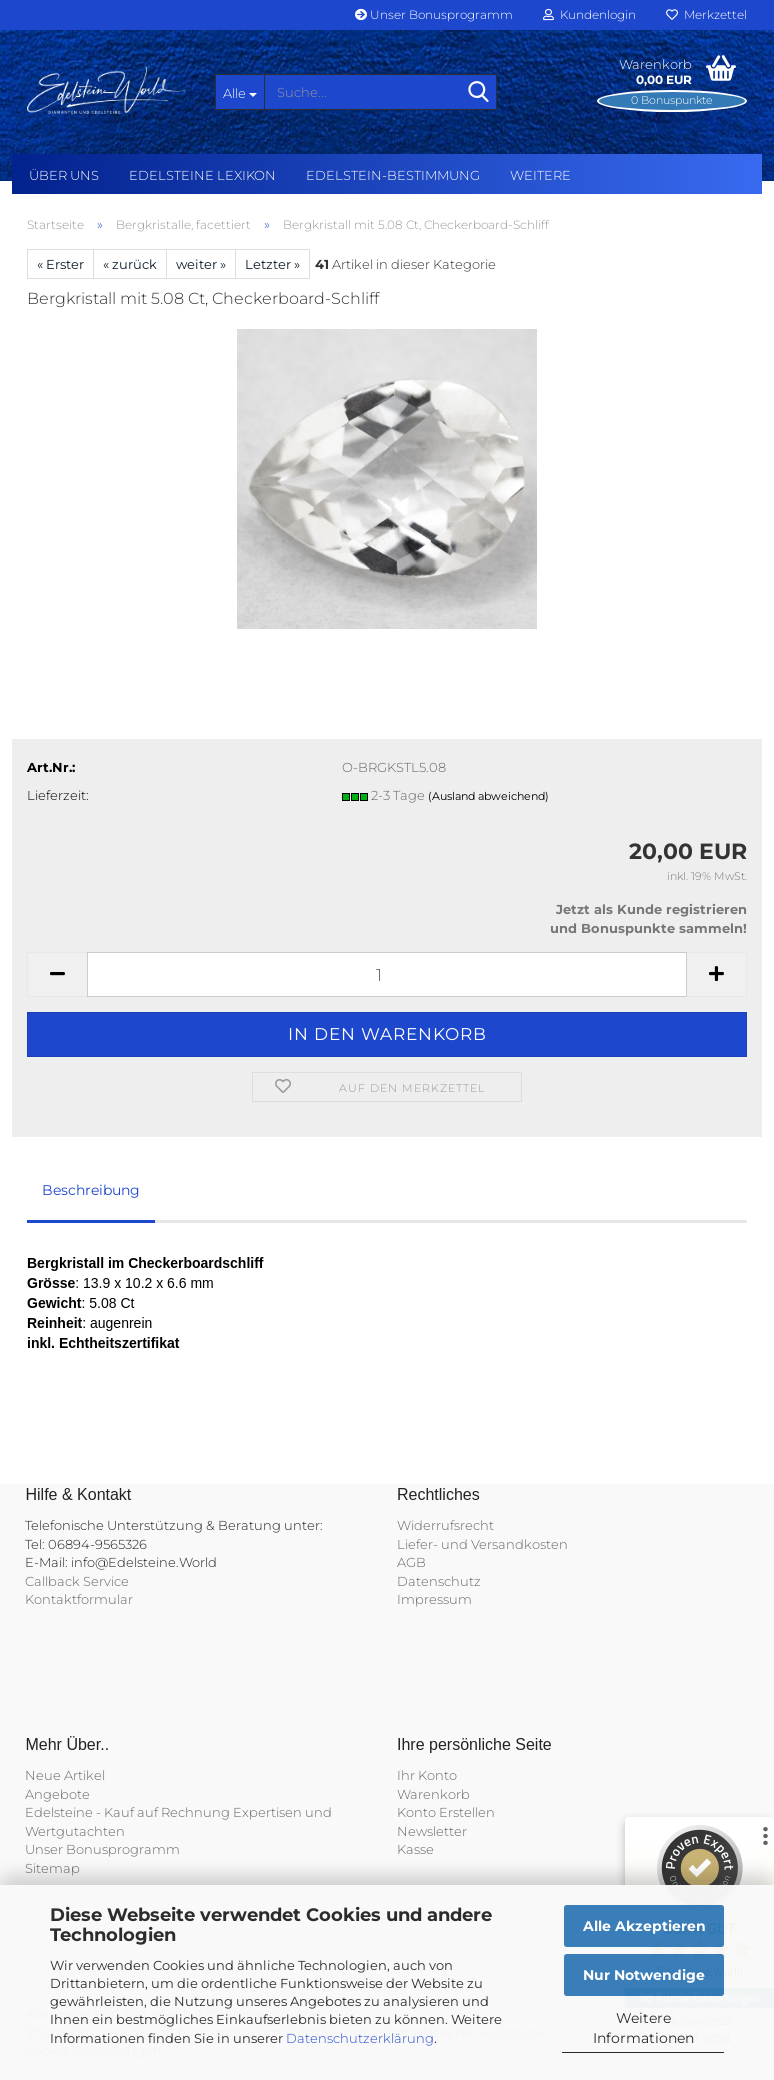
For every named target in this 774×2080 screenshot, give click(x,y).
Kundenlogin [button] (589, 14)
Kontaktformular (79, 1599)
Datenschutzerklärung (360, 2038)
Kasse (415, 1849)
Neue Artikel (65, 1775)
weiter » (201, 264)
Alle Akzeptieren (644, 1926)
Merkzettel (706, 14)
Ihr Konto (427, 1775)
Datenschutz (439, 1581)
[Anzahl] (387, 974)
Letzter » (272, 264)
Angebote (57, 1794)
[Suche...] (240, 92)
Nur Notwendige (644, 1975)
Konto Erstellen (446, 1812)
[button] (57, 974)
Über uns (64, 175)
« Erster (60, 264)
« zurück (130, 264)
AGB (411, 1562)
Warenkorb (433, 1794)
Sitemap (52, 1868)
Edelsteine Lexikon (202, 175)
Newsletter (432, 1831)
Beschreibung (91, 1190)
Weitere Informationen (643, 2028)
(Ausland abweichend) (488, 796)
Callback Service (77, 1581)
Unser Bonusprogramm (434, 14)
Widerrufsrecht (445, 1525)
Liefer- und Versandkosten (482, 1544)
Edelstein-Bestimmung (393, 175)
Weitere (540, 175)
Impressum (434, 1599)
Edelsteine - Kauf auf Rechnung (127, 1812)
